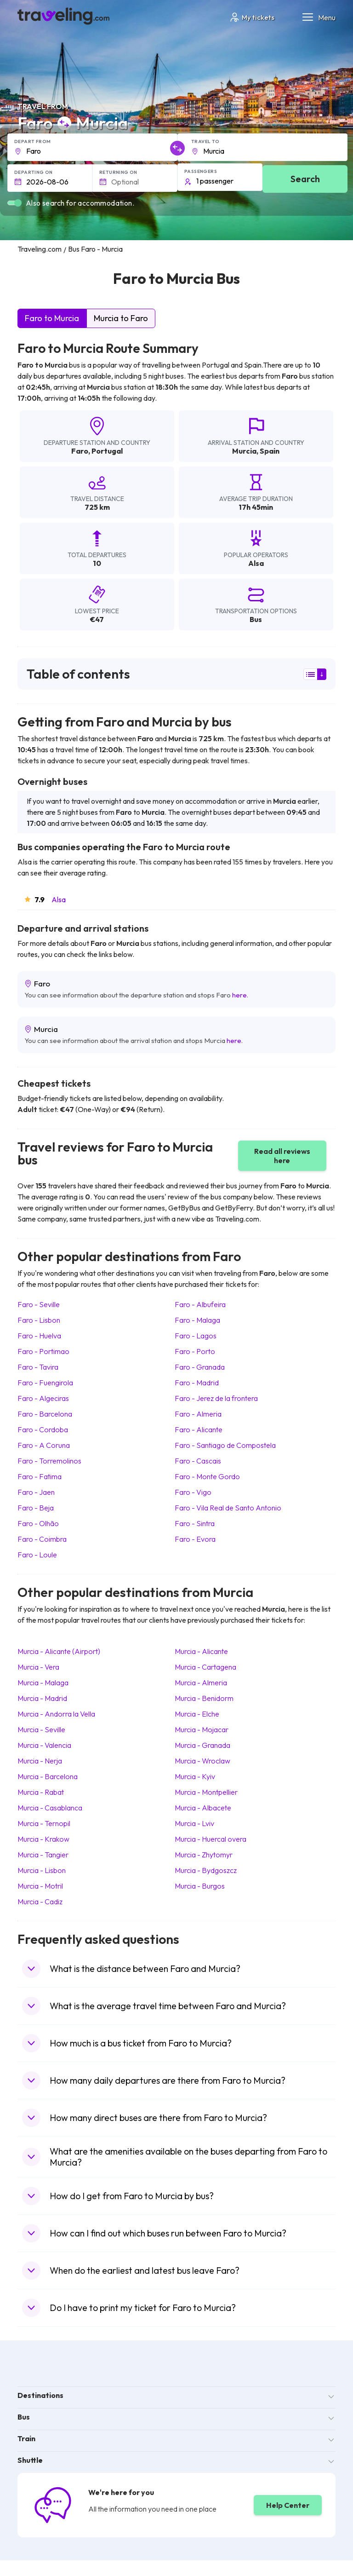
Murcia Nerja (39, 1760)
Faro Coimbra (42, 1539)
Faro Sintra (195, 1523)
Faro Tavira (37, 1367)
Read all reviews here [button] (282, 1156)
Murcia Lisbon (41, 1870)
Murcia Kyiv (195, 1776)
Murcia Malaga (42, 1682)
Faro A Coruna (43, 1445)
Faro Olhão (38, 1523)
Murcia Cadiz (40, 1901)
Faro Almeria (198, 1413)
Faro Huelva (39, 1335)
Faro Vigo (193, 1492)
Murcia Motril (40, 1885)
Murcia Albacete (203, 1807)
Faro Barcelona (44, 1413)
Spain (269, 450)
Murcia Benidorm (204, 1698)
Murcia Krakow (43, 1839)
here (239, 995)
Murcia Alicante (201, 1651)
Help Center (287, 2505)
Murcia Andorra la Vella (56, 1713)
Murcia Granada (202, 1745)
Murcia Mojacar (201, 1729)
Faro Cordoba (42, 1429)
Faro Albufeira (200, 1304)
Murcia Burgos (200, 1885)
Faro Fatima (39, 1476)
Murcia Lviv (194, 1823)
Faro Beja (35, 1507)
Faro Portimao (43, 1351)
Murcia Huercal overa (210, 1839)
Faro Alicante (198, 1429)
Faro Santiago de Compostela (225, 1445)
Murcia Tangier (42, 1854)
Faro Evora (195, 1539)
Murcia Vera (38, 1666)
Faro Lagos (195, 1335)
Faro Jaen (36, 1492)
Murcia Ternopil (43, 1823)
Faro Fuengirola (45, 1382)
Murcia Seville (41, 1729)
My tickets (251, 17)
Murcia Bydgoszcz (206, 1870)
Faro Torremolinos (49, 1460)
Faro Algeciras (43, 1398)
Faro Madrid (197, 1382)
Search (305, 178)
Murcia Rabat (40, 1792)
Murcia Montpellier (206, 1792)
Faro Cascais (198, 1460)
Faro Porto (195, 1351)
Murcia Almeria (201, 1682)
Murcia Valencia (44, 1745)
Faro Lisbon (38, 1320)
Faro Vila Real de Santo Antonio (228, 1507)
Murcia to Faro (121, 318)
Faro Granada (200, 1367)
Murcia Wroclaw (202, 1760)
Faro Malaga (197, 1320)
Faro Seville (38, 1304)
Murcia (244, 450)
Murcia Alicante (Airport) (58, 1651)
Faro (79, 450)
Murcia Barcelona (47, 1776)
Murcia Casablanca (49, 1807)
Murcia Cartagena (205, 1666)
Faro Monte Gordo (207, 1476)
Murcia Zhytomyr (204, 1854)
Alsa (58, 899)
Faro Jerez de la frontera (216, 1398)
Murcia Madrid (42, 1698)
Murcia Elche (197, 1713)
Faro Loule (37, 1554)
